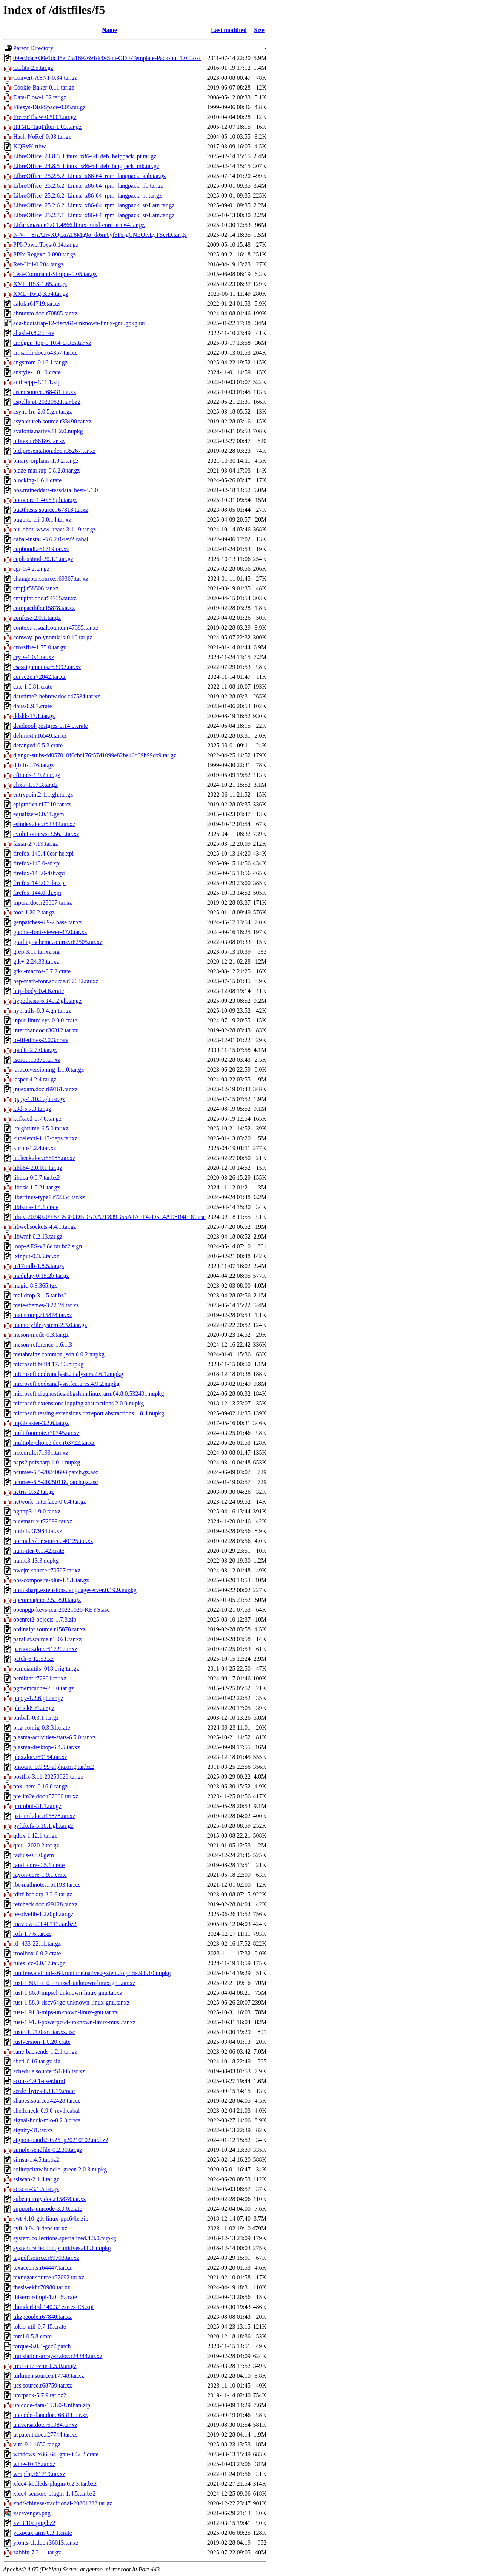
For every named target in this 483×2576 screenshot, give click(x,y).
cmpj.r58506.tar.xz (35, 588)
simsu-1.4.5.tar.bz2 (36, 2159)
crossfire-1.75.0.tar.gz (39, 647)
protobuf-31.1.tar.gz (37, 1806)
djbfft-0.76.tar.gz (33, 765)
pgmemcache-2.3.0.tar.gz (43, 1688)
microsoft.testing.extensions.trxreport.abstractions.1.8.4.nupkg (88, 1413)
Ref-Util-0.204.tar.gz (38, 264)
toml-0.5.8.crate (32, 2336)
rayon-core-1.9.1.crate (40, 1875)
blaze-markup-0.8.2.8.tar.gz (46, 470)
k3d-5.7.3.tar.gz (32, 1109)
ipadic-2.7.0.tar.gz (35, 1050)
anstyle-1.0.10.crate (37, 372)
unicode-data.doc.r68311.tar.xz (50, 2415)
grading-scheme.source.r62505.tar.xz (57, 942)
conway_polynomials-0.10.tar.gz (52, 637)
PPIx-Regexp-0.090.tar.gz (44, 254)
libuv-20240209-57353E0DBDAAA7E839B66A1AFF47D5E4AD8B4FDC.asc (109, 1217)
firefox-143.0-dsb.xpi (39, 873)
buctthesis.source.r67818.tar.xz (50, 510)
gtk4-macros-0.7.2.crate (42, 971)
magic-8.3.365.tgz (35, 1285)
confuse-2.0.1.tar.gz (37, 618)
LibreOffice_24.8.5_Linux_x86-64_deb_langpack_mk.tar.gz (86, 166)
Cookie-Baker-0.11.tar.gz (43, 87)
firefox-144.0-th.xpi (37, 893)
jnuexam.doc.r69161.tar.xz (45, 1089)
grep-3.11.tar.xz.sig (36, 951)
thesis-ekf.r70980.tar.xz (41, 2287)
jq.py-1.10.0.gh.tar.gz (39, 1099)
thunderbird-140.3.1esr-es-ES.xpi (53, 2307)
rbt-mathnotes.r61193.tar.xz (46, 1884)
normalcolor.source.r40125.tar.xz (53, 1541)
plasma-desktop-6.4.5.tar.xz (46, 1747)
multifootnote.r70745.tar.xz (46, 1433)
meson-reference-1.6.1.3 (42, 1344)
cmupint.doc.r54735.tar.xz (45, 598)
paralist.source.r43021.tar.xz (47, 1639)
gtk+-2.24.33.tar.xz (36, 961)
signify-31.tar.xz (33, 2130)
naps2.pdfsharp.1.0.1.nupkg (46, 1462)
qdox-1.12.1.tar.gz (35, 1835)
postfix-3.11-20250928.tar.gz (48, 1776)
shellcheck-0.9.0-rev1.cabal (46, 2110)
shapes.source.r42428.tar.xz (46, 2100)
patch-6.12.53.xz (33, 1659)
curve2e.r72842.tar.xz (39, 676)
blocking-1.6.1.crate (37, 480)
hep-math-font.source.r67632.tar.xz (55, 981)
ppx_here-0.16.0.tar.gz (40, 1786)
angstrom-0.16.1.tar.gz (40, 362)
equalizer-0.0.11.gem (38, 814)
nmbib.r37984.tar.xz (37, 1531)
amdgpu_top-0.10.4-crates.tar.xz (52, 343)
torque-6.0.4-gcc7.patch (42, 2346)
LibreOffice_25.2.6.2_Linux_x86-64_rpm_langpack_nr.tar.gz (87, 195)
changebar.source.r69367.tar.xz (50, 578)
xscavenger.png (32, 2513)
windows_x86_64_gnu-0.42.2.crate (55, 2454)
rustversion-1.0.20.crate (42, 2042)
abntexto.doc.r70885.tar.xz (45, 313)
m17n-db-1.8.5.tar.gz (38, 1266)
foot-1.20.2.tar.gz (34, 912)
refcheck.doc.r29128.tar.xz (45, 1904)
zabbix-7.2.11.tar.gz (37, 2552)
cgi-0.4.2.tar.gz (31, 568)
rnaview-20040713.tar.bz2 (45, 1924)
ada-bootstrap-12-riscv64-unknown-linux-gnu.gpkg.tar (79, 323)
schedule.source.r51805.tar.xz (49, 2071)
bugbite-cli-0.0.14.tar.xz (42, 519)
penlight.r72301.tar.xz (39, 1678)
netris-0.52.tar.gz (33, 1492)
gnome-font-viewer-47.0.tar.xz (50, 932)
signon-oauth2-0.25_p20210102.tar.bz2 (60, 2140)
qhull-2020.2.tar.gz (36, 1845)
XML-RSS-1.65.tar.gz (40, 284)
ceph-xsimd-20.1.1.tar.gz (43, 559)
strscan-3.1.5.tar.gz (36, 2189)
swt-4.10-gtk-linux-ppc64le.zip (50, 2218)
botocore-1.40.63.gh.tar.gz (45, 500)
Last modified (229, 30)
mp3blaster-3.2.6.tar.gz (41, 1423)
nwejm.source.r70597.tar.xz (46, 1570)
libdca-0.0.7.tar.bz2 (36, 1177)
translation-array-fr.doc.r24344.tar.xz (57, 2356)
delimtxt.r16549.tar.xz (40, 735)
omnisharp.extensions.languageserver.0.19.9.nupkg (75, 1590)
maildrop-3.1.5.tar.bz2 (40, 1295)
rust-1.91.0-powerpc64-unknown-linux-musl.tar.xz (74, 2022)
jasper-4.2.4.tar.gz (34, 1079)
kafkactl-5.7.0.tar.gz (37, 1118)
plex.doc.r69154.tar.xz (40, 1757)
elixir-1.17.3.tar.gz (35, 784)
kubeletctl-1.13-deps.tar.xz (45, 1138)
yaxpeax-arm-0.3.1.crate (42, 2533)
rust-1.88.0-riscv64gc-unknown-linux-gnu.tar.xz (71, 2002)
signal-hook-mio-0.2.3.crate (46, 2120)
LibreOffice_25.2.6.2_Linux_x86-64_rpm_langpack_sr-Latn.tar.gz (93, 205)
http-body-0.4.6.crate (38, 991)
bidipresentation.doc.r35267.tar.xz (54, 451)
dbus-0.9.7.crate (32, 706)
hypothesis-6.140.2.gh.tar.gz (47, 1001)
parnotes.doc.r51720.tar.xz (45, 1649)
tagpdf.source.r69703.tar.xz (46, 2258)
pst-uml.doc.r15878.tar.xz (44, 1816)
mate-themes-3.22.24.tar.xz (46, 1305)
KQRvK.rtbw (29, 146)
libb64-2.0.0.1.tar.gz (37, 1167)
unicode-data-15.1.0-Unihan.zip (51, 2405)
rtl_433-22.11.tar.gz (37, 1943)
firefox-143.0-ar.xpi (37, 863)
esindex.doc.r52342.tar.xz (44, 824)
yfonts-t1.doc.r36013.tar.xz (45, 2542)
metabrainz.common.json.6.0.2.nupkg (59, 1354)
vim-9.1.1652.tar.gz (36, 2444)
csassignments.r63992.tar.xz (47, 667)
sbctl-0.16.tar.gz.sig (36, 2061)
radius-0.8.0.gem (33, 1855)
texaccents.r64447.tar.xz (42, 2267)
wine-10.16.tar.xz (34, 2464)
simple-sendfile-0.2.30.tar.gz (47, 2150)
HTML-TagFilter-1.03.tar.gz (47, 127)
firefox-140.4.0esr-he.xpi (43, 853)
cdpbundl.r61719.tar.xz (41, 549)
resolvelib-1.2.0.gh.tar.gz (43, 1914)
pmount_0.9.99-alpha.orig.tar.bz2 (53, 1767)
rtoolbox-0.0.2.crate (37, 1953)
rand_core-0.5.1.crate (39, 1865)
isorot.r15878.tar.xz (36, 1059)
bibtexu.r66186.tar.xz (39, 441)
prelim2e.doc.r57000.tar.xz (45, 1796)
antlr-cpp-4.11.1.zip (37, 382)
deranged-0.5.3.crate (38, 745)
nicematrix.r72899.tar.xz (42, 1521)
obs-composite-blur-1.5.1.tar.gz (51, 1580)
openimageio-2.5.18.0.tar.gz (47, 1600)
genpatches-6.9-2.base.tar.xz (47, 922)
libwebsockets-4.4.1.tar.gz (44, 1226)
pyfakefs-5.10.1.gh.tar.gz (43, 1825)
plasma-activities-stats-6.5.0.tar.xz (54, 1737)
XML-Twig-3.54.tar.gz (40, 293)
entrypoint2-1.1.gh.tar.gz (43, 794)
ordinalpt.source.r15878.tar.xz (49, 1629)
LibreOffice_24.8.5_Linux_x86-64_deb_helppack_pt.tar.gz (84, 156)
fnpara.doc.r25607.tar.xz (42, 902)
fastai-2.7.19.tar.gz (35, 843)
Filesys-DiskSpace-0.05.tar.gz (49, 107)
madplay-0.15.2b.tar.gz (41, 1276)
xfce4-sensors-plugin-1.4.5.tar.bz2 (54, 2493)
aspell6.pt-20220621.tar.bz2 (46, 401)
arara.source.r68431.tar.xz (44, 392)
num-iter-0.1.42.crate (38, 1550)
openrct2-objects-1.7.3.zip (45, 1619)
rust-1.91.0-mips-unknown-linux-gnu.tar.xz (65, 2012)
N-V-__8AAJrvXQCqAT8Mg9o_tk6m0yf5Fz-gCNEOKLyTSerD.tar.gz (100, 235)
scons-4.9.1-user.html (39, 2081)
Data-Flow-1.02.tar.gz (39, 97)
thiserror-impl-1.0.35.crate (45, 2297)
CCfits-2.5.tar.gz (33, 68)
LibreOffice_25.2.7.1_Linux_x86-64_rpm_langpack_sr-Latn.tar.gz (93, 215)
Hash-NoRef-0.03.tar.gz (42, 136)
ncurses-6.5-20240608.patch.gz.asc (55, 1472)
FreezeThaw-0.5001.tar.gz (44, 117)
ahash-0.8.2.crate (33, 333)
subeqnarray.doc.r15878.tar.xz (49, 2199)
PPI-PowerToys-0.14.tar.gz (45, 244)
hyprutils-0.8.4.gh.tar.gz (42, 1010)
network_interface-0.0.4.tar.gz (49, 1501)
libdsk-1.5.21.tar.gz (36, 1187)
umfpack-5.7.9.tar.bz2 (39, 2395)
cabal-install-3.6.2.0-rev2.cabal (50, 539)
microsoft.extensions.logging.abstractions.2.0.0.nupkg (78, 1403)
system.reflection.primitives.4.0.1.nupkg (62, 2248)
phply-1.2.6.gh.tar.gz (38, 1698)
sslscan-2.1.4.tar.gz (36, 2179)
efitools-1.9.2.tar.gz (36, 775)
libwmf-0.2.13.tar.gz (38, 1236)
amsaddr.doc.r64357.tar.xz (45, 352)
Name (109, 30)
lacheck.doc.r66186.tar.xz (44, 1158)
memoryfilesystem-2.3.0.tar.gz (50, 1325)
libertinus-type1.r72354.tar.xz (49, 1197)
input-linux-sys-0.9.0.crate (45, 1020)
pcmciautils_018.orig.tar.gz (46, 1668)
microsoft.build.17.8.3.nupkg (48, 1364)
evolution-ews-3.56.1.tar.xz (46, 834)
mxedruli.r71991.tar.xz (40, 1452)
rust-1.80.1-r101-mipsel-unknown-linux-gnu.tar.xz (74, 1983)
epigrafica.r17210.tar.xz (42, 804)
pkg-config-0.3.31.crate (41, 1727)
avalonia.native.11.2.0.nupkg (48, 431)
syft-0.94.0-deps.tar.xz (40, 2228)
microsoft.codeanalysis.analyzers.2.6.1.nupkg (68, 1374)
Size (259, 30)
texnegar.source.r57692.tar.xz (48, 2277)
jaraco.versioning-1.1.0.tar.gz (48, 1069)
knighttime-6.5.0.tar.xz (40, 1128)
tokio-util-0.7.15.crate (39, 2326)
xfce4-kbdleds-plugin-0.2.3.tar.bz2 (55, 2483)
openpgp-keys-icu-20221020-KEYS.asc (61, 1609)
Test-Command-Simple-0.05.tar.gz (55, 274)
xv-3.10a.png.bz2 (34, 2523)
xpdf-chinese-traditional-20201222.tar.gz (62, 2503)
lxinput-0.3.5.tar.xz (36, 1256)
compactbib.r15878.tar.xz (44, 608)
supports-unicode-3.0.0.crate (47, 2208)
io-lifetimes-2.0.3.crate (40, 1040)
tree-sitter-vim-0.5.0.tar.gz (45, 2366)
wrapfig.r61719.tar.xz (39, 2474)
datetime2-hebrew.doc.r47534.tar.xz (56, 696)
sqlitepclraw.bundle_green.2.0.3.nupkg (60, 2169)
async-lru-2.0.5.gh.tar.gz (42, 411)
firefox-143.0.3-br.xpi (39, 883)
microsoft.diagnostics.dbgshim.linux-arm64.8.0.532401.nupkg (88, 1393)
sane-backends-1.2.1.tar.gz (45, 2051)
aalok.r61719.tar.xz (36, 303)
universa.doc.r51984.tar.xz (45, 2425)
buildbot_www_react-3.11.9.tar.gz (54, 529)
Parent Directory (33, 48)
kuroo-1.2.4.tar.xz (34, 1148)
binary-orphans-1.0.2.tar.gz (45, 460)
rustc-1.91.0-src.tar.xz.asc (44, 2032)
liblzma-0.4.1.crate (35, 1207)
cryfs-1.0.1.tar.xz (33, 657)
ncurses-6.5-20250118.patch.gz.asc (55, 1482)
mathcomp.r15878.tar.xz (42, 1315)
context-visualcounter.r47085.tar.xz (55, 627)
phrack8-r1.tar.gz (33, 1708)
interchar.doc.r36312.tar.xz (45, 1030)
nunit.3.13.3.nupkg (36, 1560)
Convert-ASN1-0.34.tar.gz (45, 77)
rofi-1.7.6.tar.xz (32, 1933)
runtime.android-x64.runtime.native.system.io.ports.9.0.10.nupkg (92, 1973)
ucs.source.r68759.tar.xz (42, 2385)
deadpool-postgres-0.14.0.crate (50, 726)
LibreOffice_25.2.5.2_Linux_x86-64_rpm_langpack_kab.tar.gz (89, 176)
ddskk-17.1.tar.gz (34, 716)
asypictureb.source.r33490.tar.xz (52, 421)
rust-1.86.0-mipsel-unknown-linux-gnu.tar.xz (67, 1992)
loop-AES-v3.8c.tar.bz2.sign (47, 1246)
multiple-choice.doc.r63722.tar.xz (54, 1442)
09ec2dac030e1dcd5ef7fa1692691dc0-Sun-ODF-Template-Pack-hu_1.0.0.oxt (107, 58)
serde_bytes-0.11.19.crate (44, 2091)
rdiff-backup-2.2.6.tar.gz (42, 1894)
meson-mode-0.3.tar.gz (41, 1334)
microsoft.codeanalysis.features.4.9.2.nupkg (66, 1384)
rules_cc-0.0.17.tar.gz (39, 1963)
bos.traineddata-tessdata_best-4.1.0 (55, 490)
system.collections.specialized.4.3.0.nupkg (64, 2238)
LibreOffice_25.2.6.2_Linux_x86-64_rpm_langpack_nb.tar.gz (88, 185)
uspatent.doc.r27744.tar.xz (45, 2434)
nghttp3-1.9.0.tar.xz (36, 1511)
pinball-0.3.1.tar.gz (36, 1717)
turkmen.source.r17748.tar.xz (48, 2375)
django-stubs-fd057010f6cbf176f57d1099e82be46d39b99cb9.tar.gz (94, 755)
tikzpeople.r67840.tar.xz (42, 2316)
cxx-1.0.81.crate (32, 686)
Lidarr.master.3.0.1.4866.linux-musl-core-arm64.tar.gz (79, 225)
